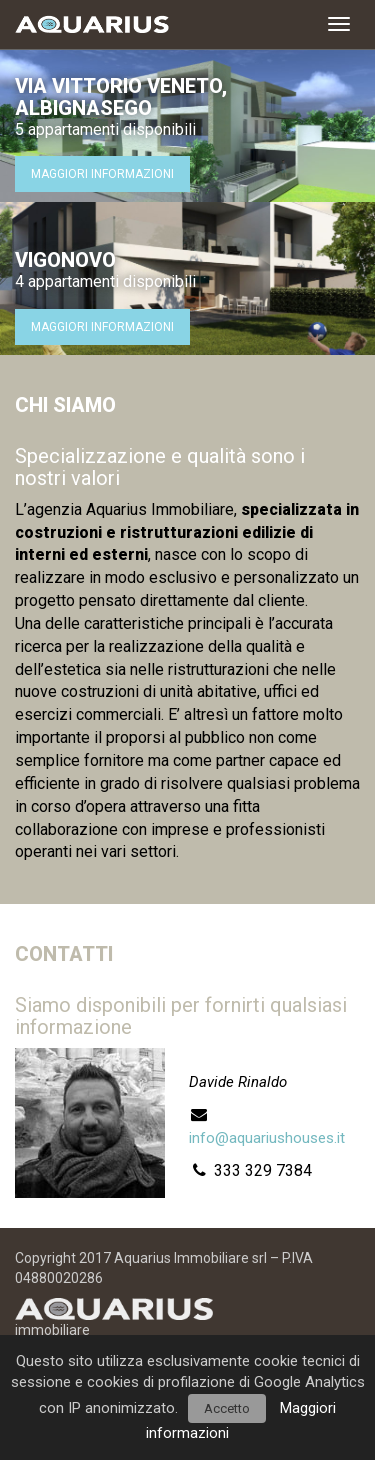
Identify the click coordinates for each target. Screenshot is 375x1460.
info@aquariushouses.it (267, 1138)
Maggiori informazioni (102, 174)
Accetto (227, 1408)
